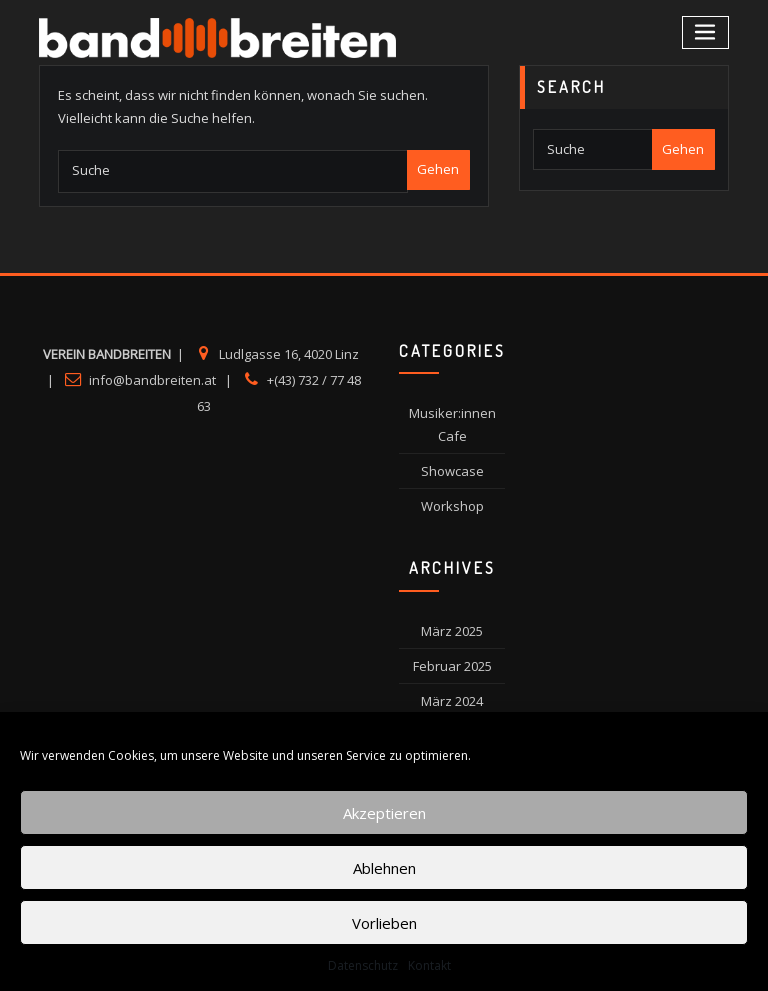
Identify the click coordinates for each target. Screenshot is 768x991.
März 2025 (452, 631)
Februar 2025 (452, 666)
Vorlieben (384, 923)
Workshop (452, 506)
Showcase (452, 471)
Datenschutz (363, 965)
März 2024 (452, 701)
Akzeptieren (384, 813)
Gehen (438, 169)
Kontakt (429, 965)
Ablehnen (384, 868)
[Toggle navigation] (706, 32)
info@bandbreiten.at (152, 380)
